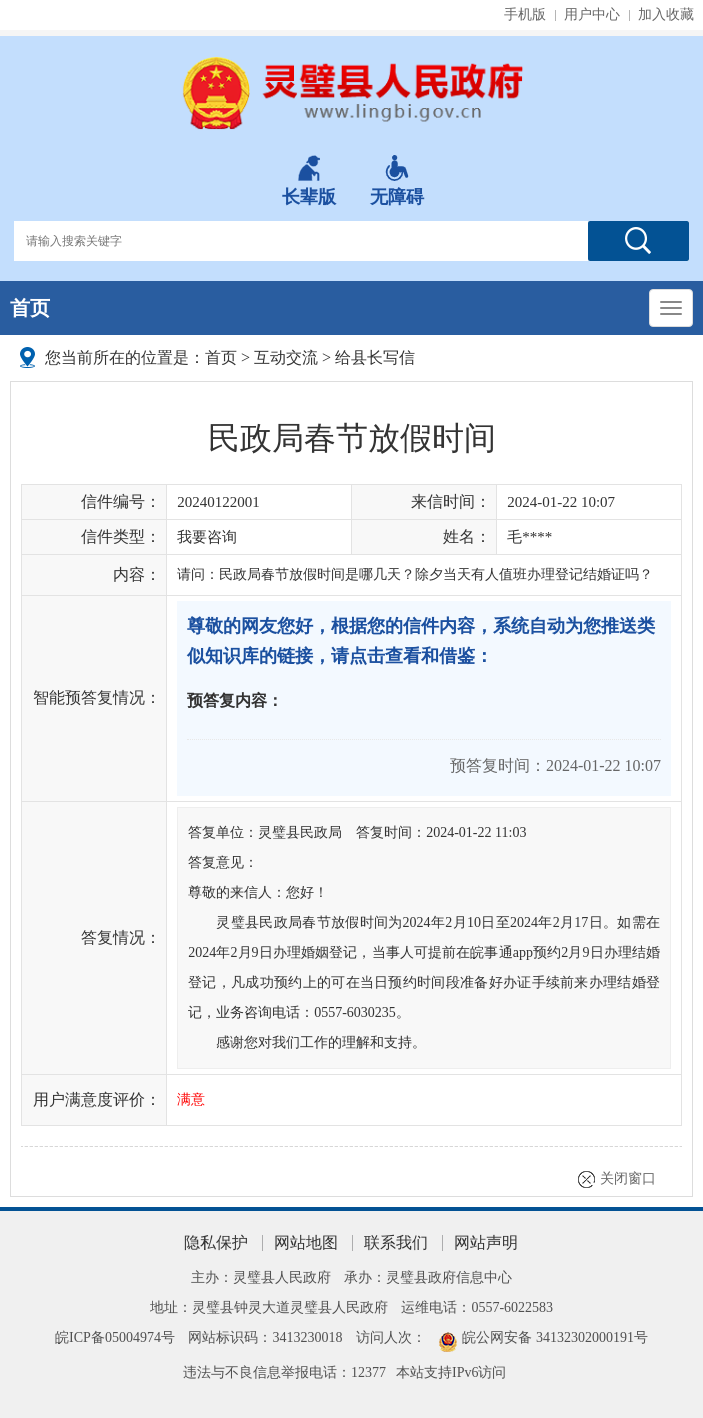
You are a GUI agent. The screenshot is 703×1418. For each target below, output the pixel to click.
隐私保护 (216, 1242)
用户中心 (592, 14)
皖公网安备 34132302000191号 (555, 1337)
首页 (30, 308)
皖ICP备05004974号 (115, 1337)
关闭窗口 (628, 1178)
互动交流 (286, 357)
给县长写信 (375, 357)
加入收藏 (666, 14)
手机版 (525, 14)
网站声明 (486, 1242)
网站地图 (306, 1242)
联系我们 (396, 1242)
